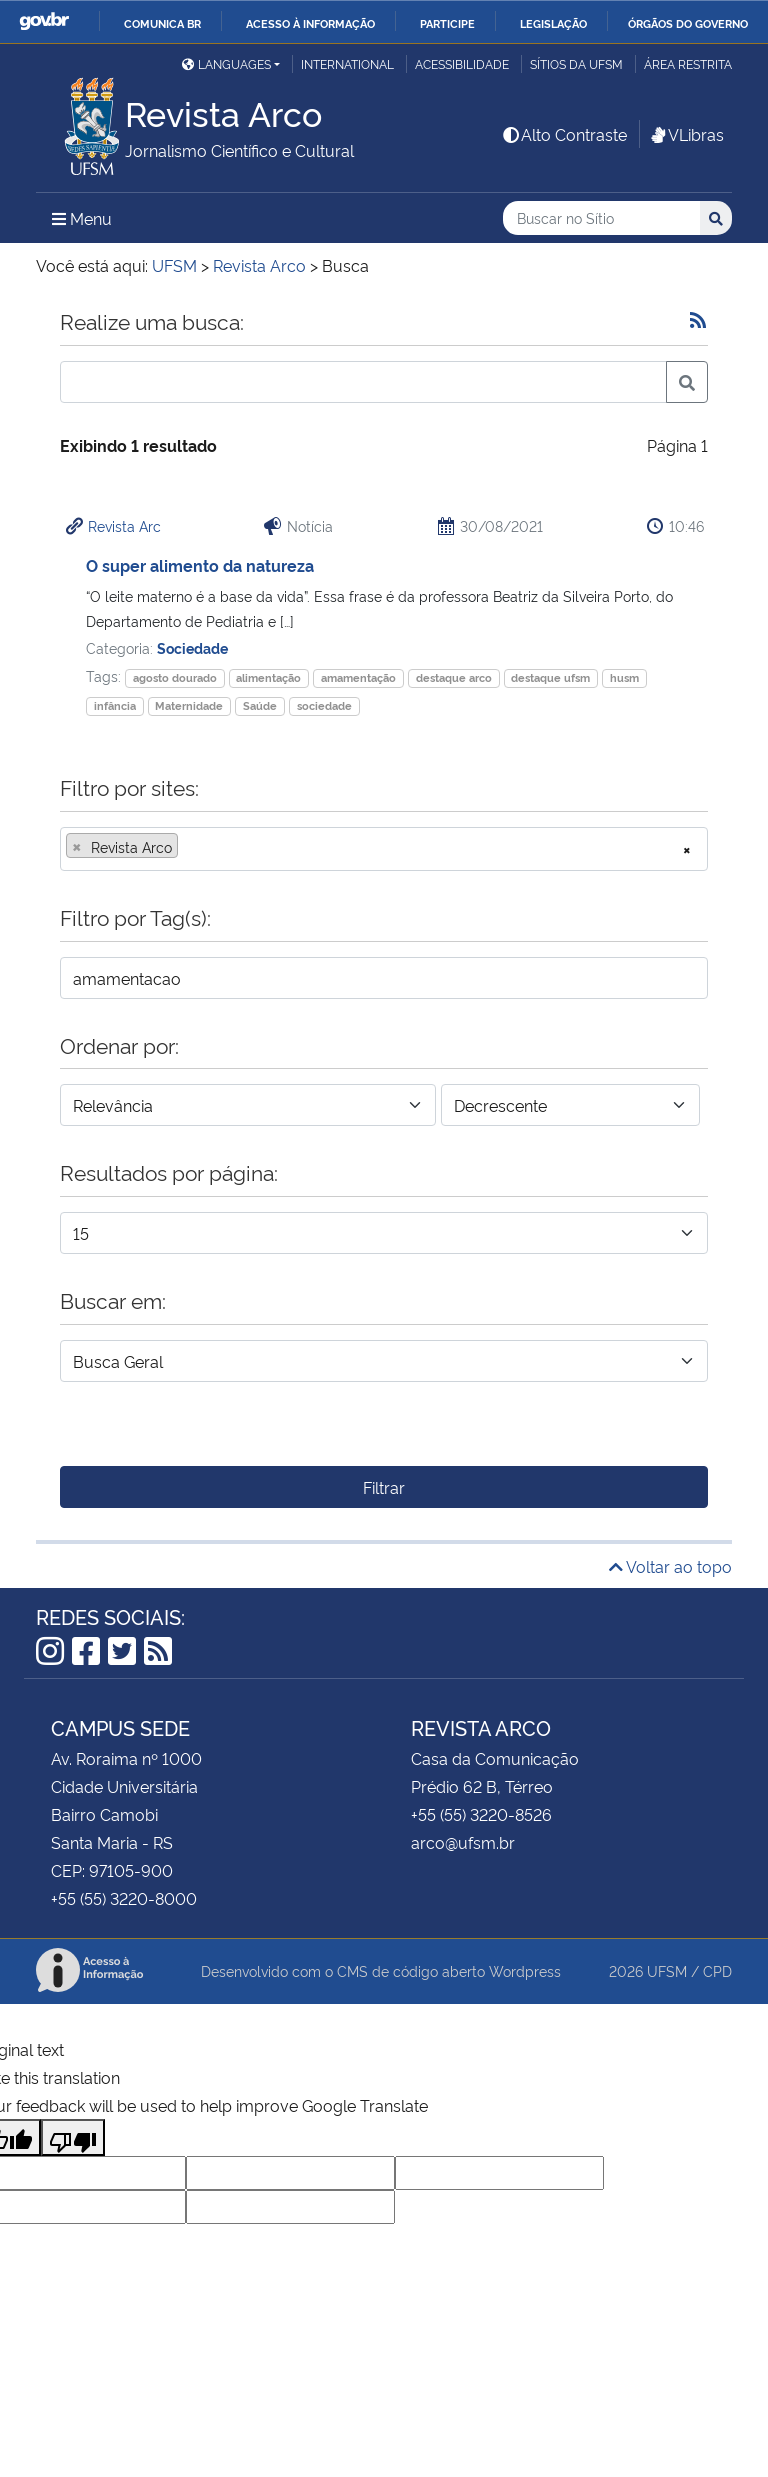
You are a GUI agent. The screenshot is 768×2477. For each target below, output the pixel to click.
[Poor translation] (73, 2137)
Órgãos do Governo (688, 23)
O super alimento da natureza (200, 565)
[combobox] (384, 849)
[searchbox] (189, 847)
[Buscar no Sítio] (601, 218)
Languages (226, 63)
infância (115, 705)
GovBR (44, 21)
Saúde (260, 705)
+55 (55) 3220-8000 (124, 1898)
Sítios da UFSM (576, 63)
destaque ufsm (550, 677)
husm (624, 677)
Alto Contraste (564, 134)
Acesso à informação (310, 23)
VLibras (686, 134)
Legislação (553, 23)
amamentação (358, 677)
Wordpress (525, 1970)
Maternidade (189, 705)
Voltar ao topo (670, 1566)
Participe (447, 23)
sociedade (324, 705)
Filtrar (384, 1487)
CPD (717, 1970)
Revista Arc (124, 525)
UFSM (667, 1970)
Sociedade (192, 647)
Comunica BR (162, 23)
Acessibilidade (462, 63)
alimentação (268, 677)
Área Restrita (688, 63)
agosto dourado (175, 677)
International (347, 63)
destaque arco (454, 677)
